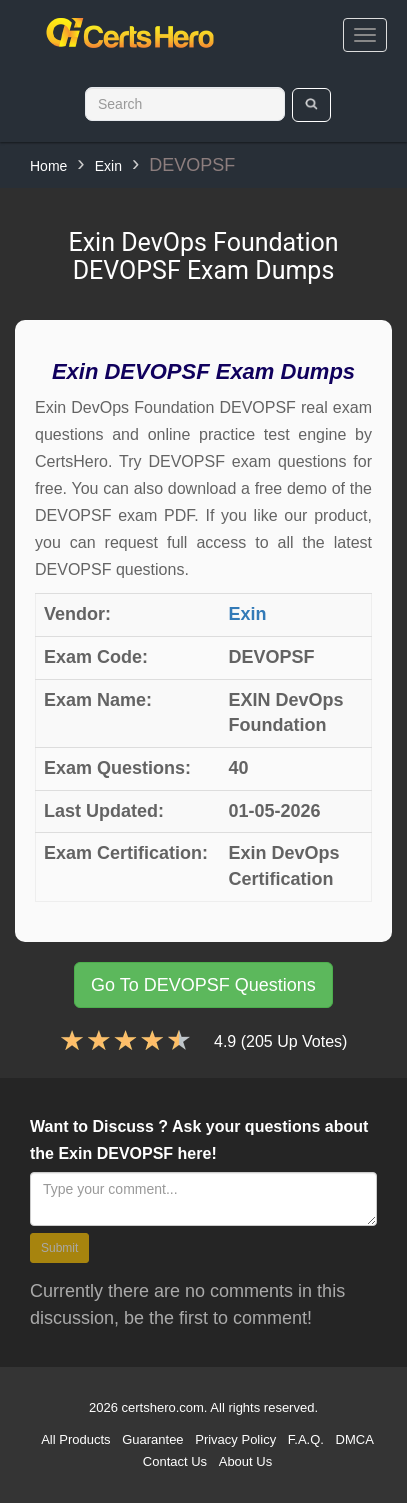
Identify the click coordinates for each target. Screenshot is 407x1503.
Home (48, 166)
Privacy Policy (235, 1439)
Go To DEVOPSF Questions (203, 985)
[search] (311, 105)
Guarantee (152, 1439)
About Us (245, 1461)
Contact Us (175, 1461)
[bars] (365, 35)
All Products (75, 1439)
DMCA (355, 1439)
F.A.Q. (306, 1439)
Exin (108, 166)
